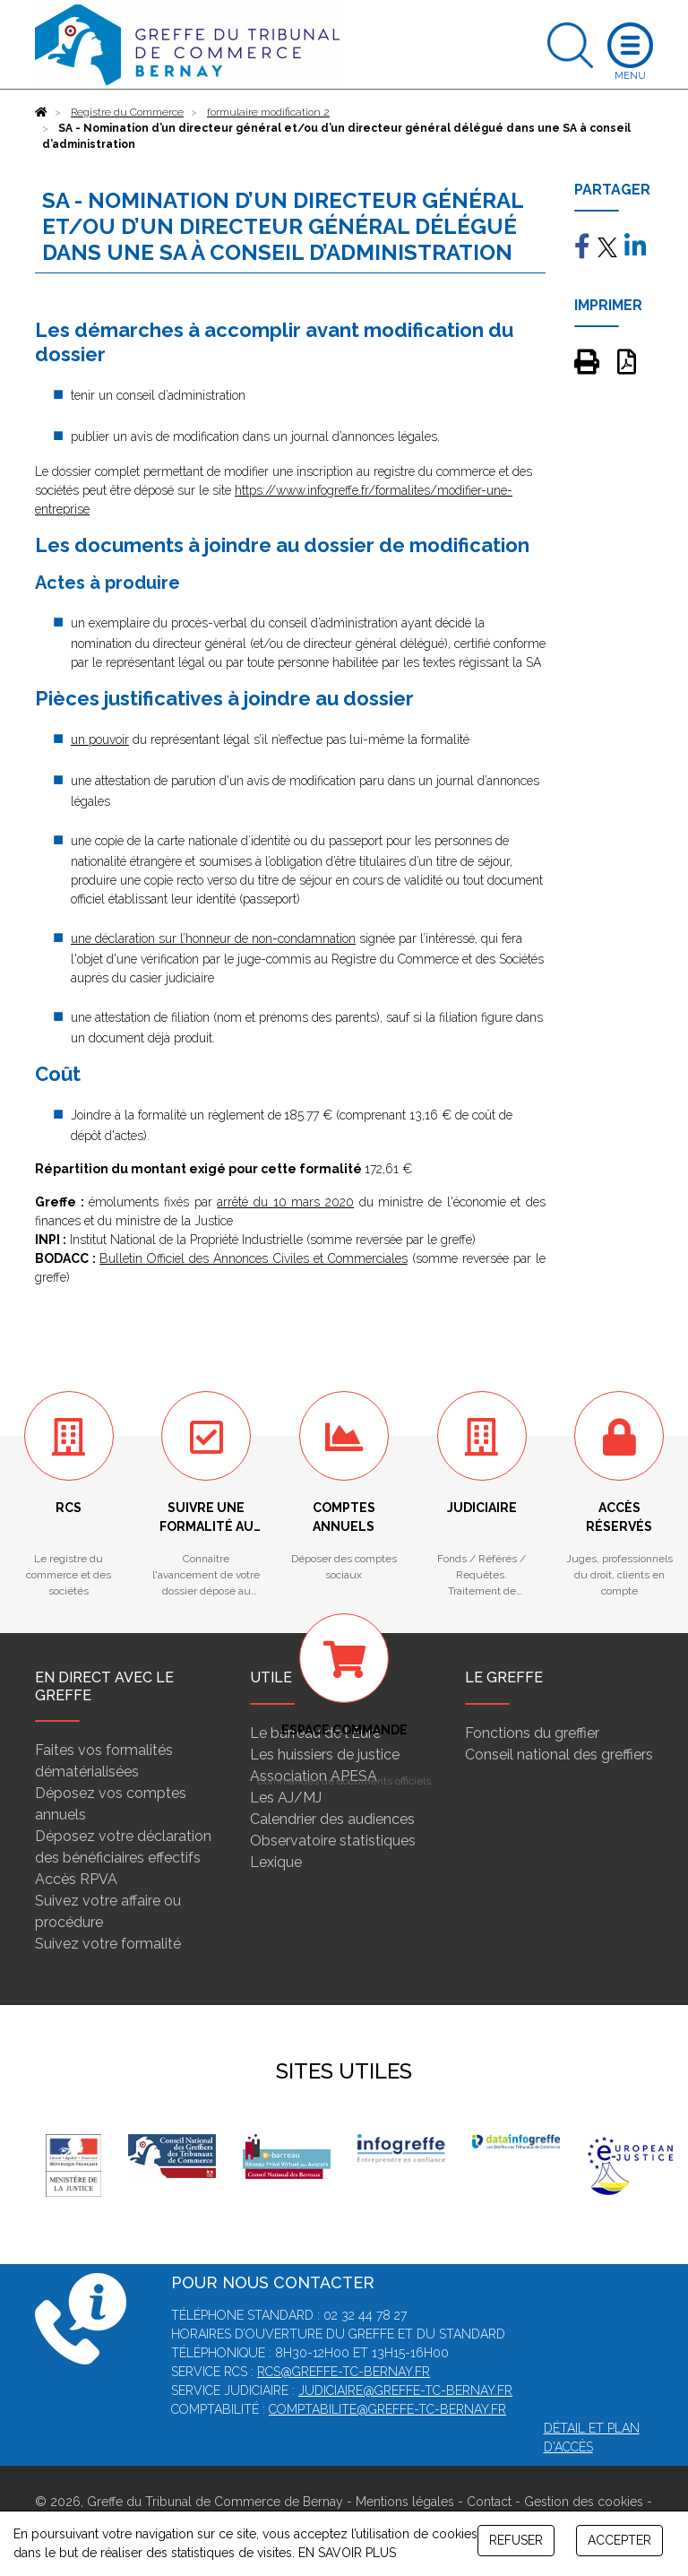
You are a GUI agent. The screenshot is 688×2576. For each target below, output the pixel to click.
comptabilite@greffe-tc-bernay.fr (387, 2409)
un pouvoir (100, 739)
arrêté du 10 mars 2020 (285, 1202)
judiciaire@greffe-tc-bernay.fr (405, 2390)
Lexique (276, 1862)
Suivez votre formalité (108, 1943)
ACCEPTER (619, 2540)
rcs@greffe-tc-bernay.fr (343, 2371)
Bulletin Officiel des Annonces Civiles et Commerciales (253, 1258)
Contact (489, 2501)
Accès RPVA (76, 1879)
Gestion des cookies (583, 2501)
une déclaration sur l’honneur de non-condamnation (213, 938)
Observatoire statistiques (333, 1840)
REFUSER (516, 2540)
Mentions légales (405, 2501)
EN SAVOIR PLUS (347, 2553)
